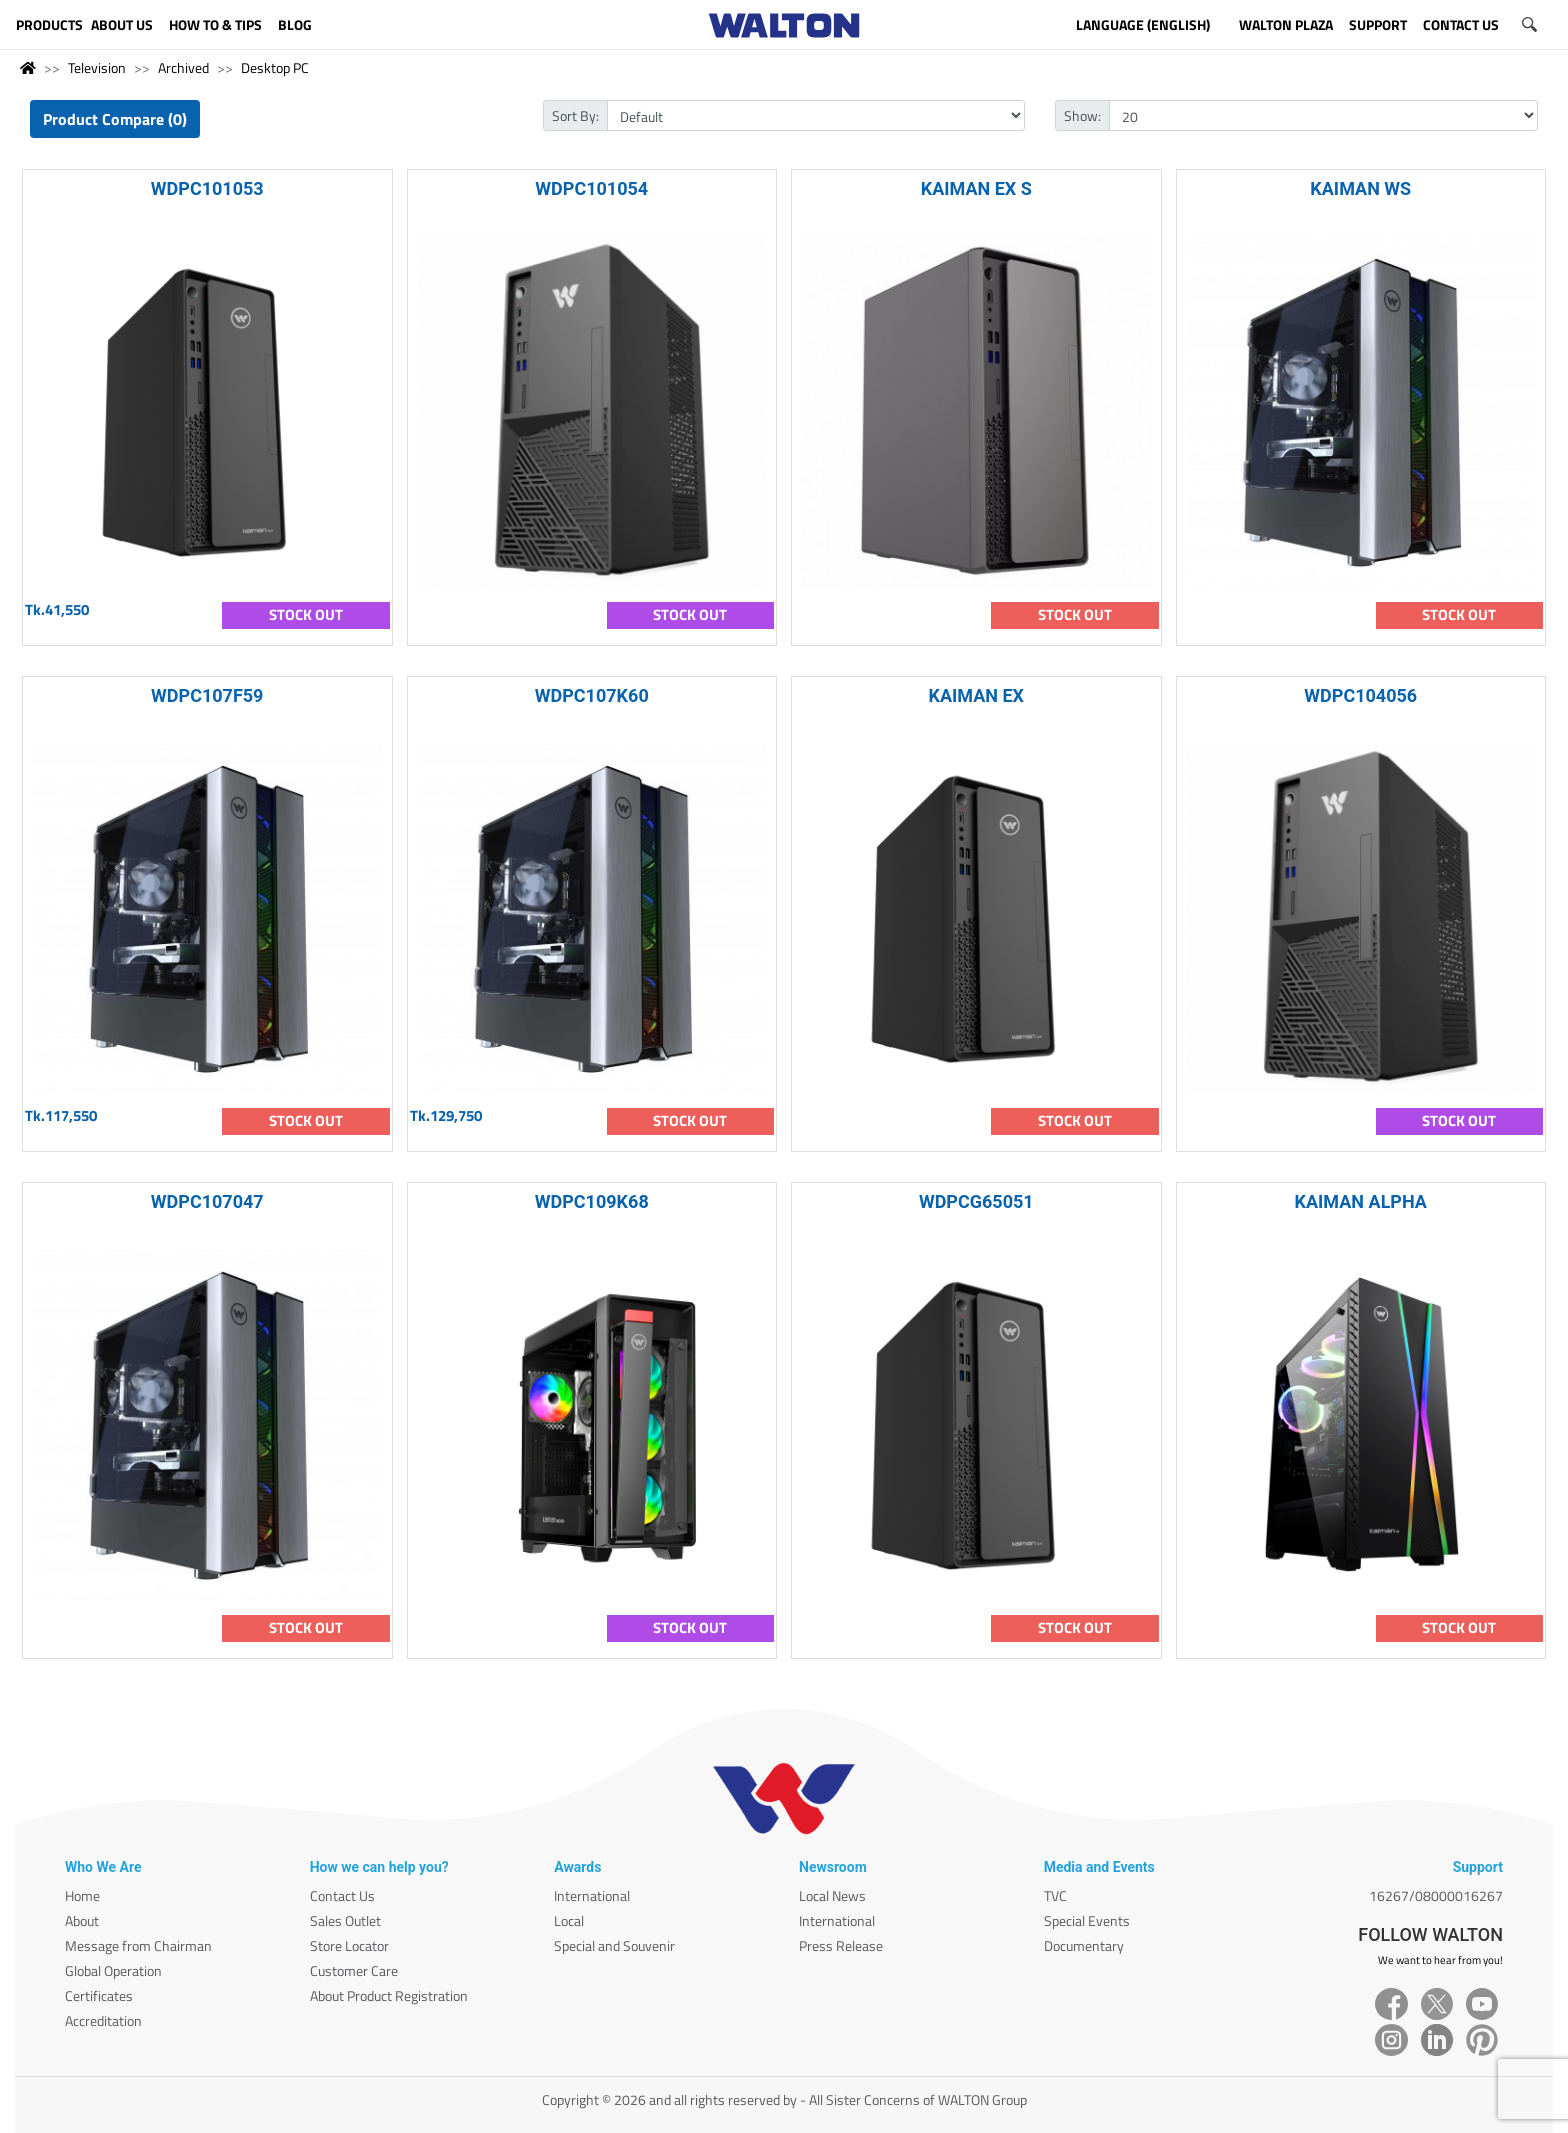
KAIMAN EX (976, 695)
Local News (832, 1895)
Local (569, 1920)
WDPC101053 (207, 188)
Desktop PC (275, 67)
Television (97, 67)
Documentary (1084, 1945)
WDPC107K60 (592, 695)
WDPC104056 (1360, 695)
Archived (183, 67)
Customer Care (354, 1970)
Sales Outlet (345, 1920)
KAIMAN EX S (976, 188)
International (592, 1895)
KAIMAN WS (1360, 188)
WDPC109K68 (592, 1201)
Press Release (841, 1945)
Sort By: (575, 115)
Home (82, 1895)
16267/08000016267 (1436, 1895)
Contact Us (342, 1895)
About (82, 1920)
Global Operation (113, 1970)
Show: (1082, 115)
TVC (1055, 1895)
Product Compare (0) (115, 119)
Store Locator (349, 1945)
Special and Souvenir (614, 1945)
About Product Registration (389, 1995)
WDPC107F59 (207, 695)
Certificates (99, 1995)
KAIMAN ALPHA (1361, 1201)
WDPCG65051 (976, 1201)
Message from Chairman (138, 1945)
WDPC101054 (591, 188)
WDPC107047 (207, 1201)
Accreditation (103, 2020)
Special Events (1087, 1920)
